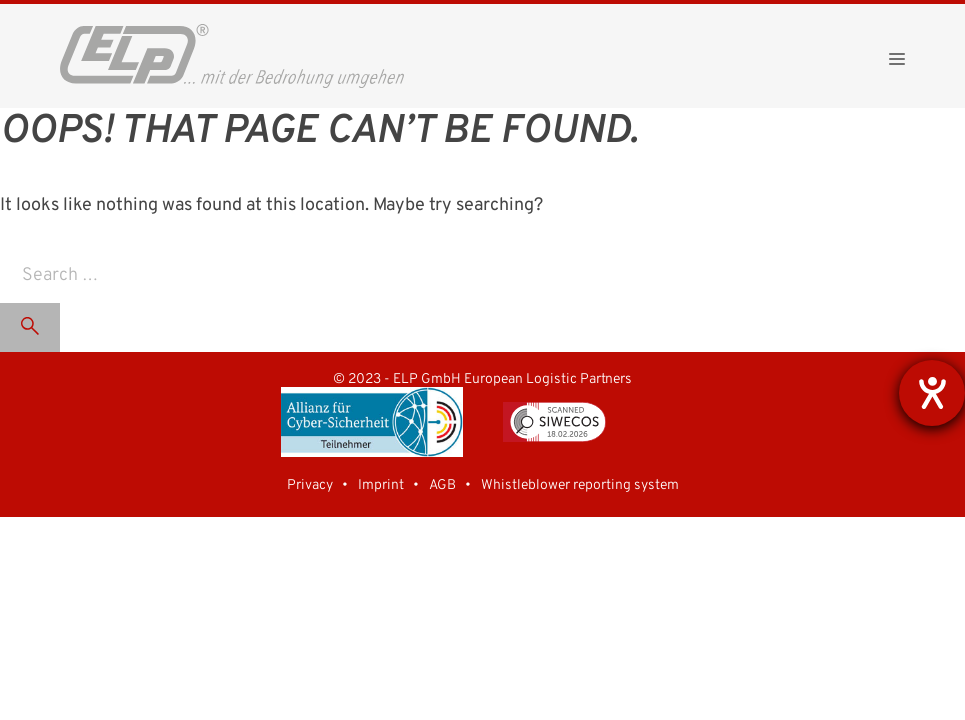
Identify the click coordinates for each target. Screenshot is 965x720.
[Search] (30, 327)
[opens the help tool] (932, 393)
